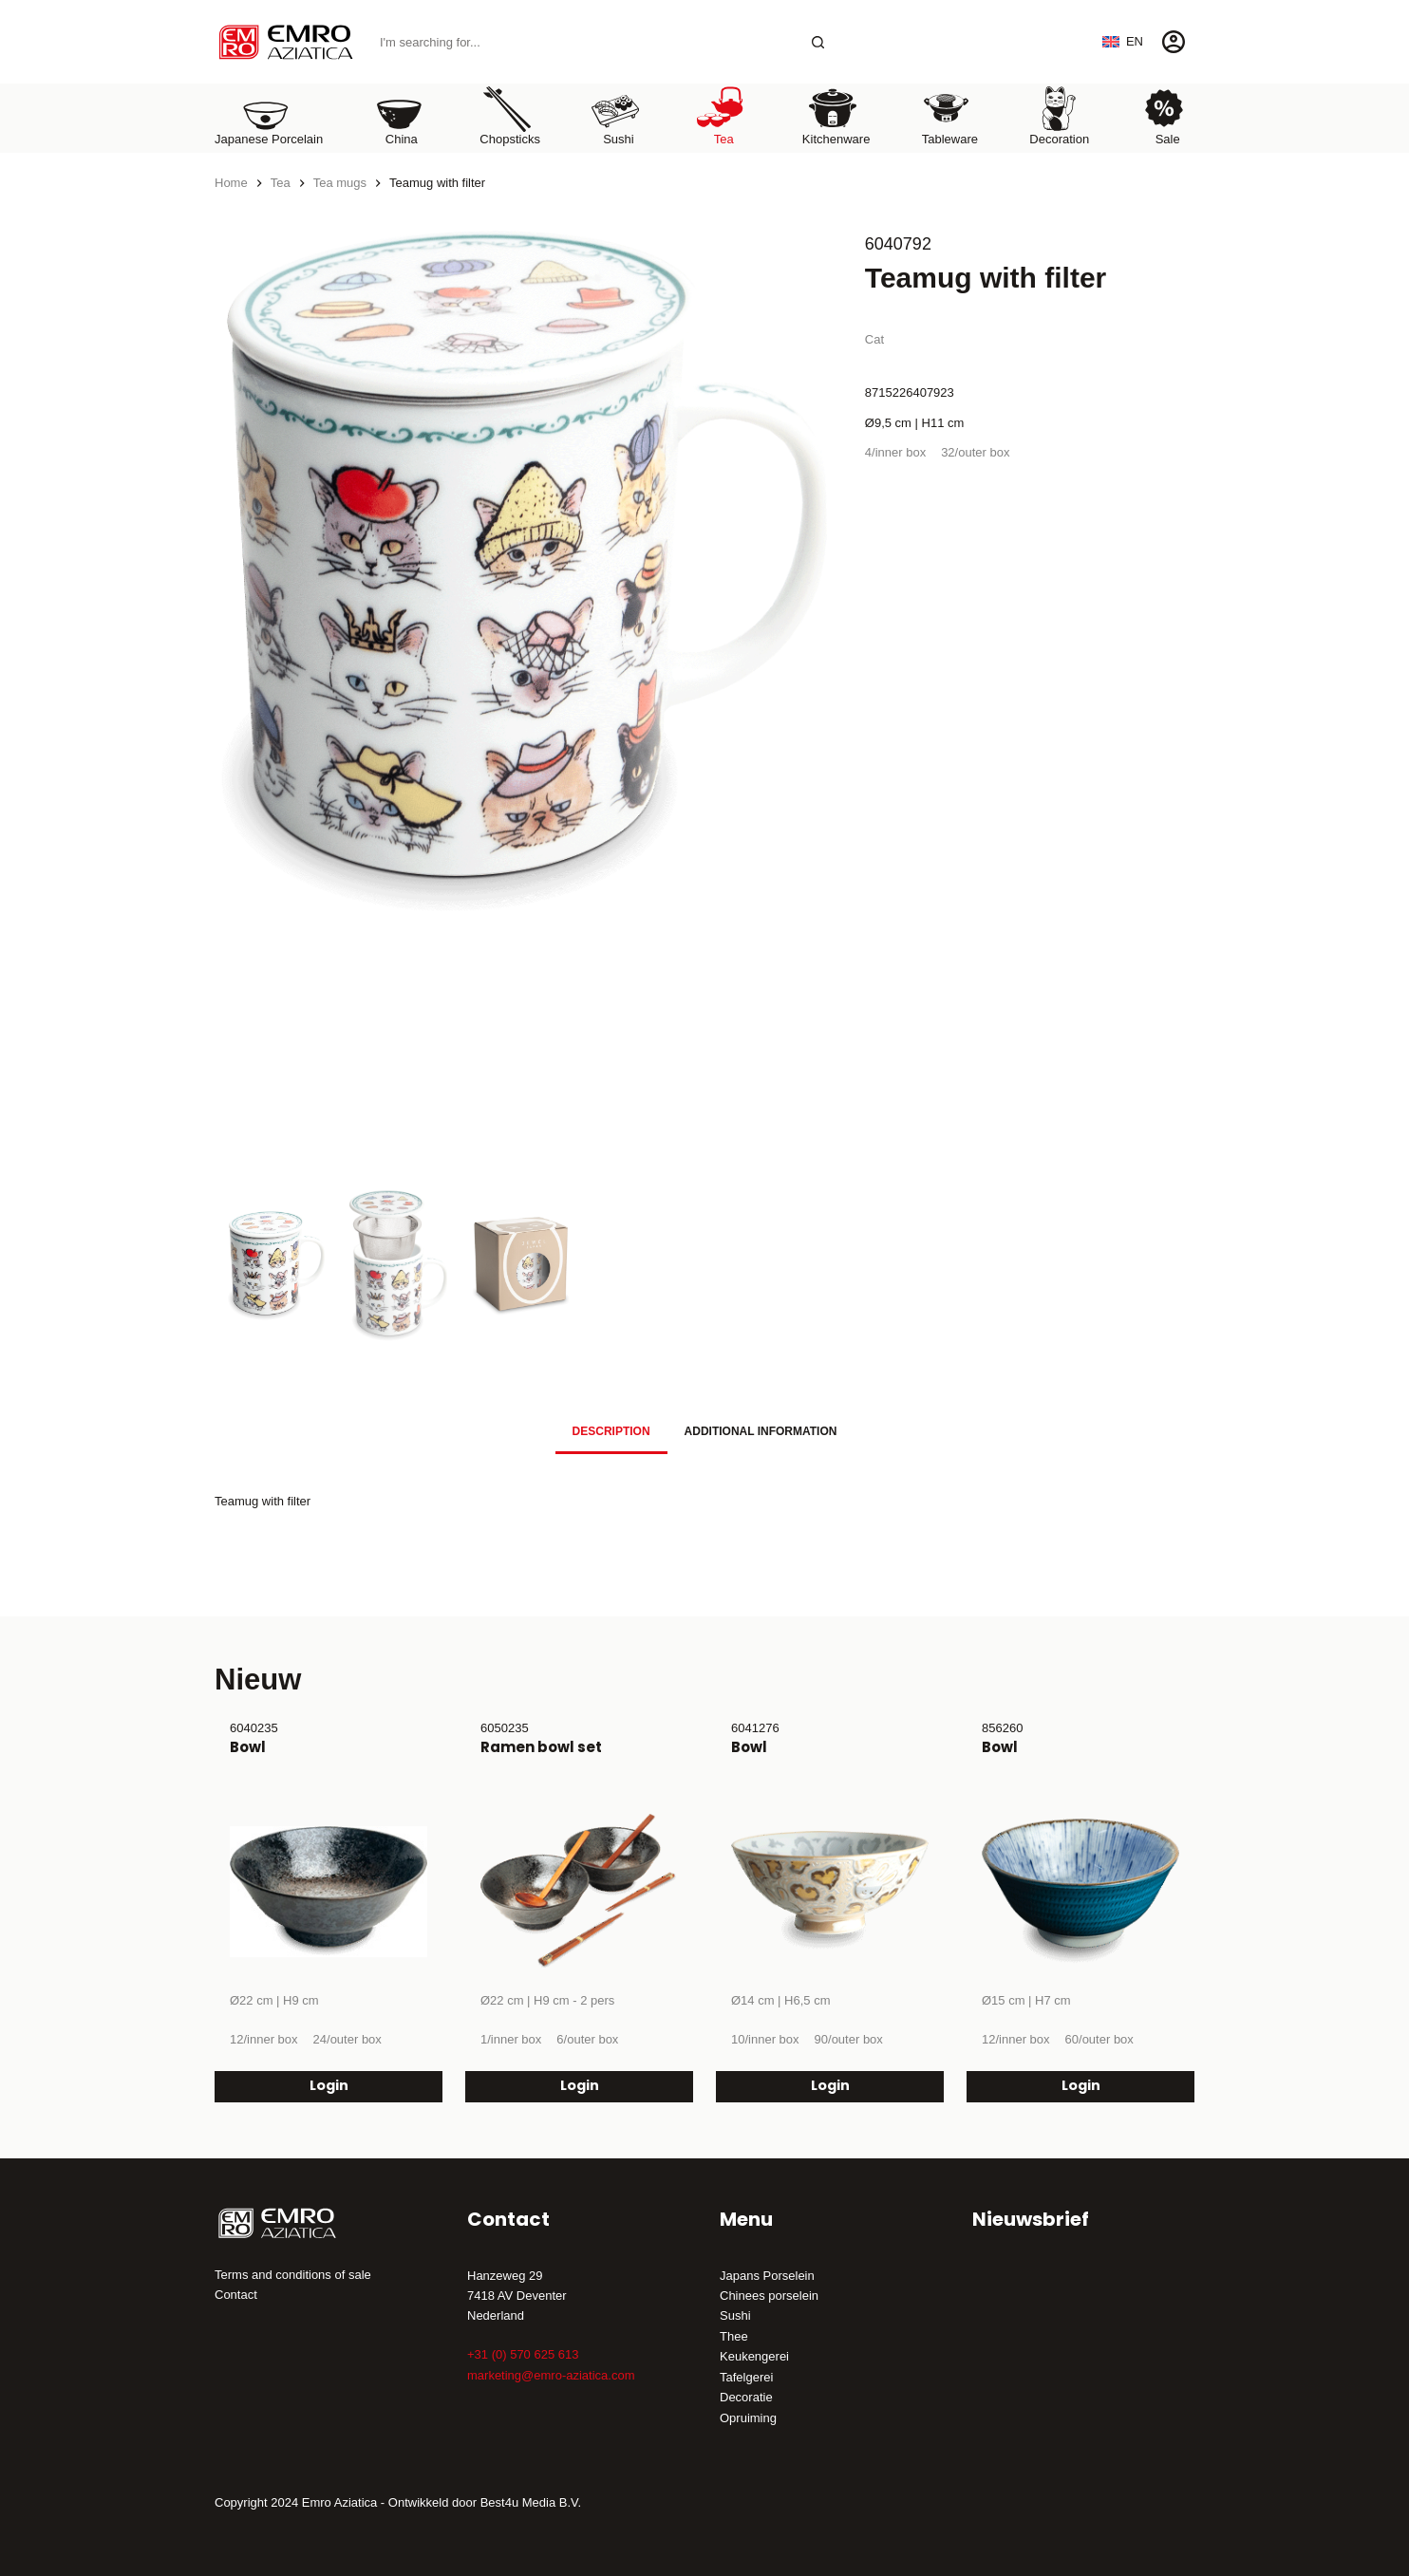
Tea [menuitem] (720, 115)
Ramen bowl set (541, 1747)
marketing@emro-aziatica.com (550, 2375)
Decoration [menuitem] (1059, 115)
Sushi (735, 2315)
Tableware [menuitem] (950, 115)
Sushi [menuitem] (615, 115)
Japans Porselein (767, 2275)
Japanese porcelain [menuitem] (269, 115)
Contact (236, 2294)
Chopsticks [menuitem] (509, 115)
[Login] (1173, 41)
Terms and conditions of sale (293, 2275)
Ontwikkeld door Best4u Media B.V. (484, 2502)
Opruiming (748, 2418)
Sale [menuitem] (1164, 115)
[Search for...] (583, 42)
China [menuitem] (399, 115)
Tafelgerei (746, 2377)
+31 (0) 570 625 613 (522, 2354)
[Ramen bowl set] (579, 1891)
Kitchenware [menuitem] (836, 115)
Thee (734, 2336)
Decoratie (746, 2397)
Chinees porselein (769, 2295)
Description (611, 1431)
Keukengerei (754, 2356)
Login (329, 2086)
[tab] (611, 1430)
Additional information (761, 1431)
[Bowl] (328, 1891)
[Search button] (818, 42)
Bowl (248, 1747)
